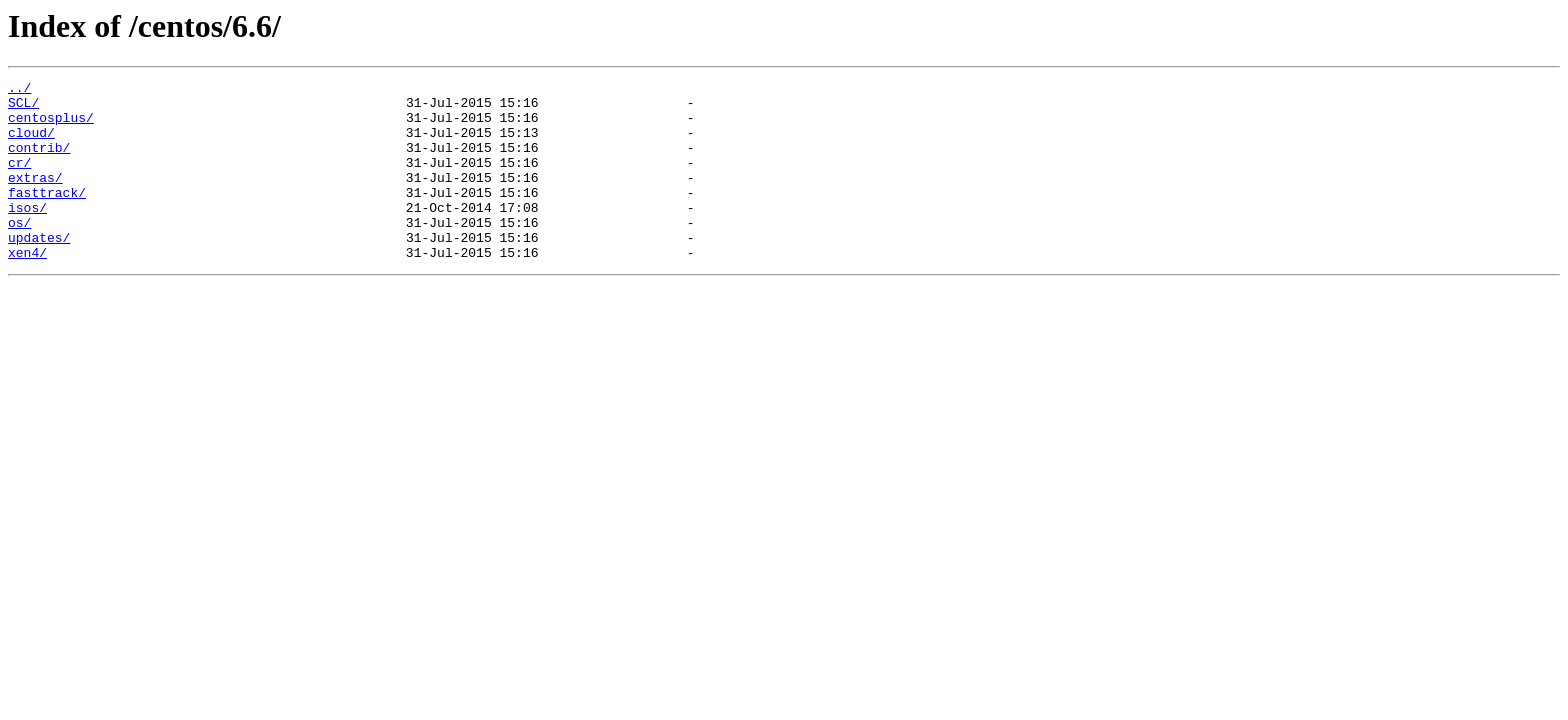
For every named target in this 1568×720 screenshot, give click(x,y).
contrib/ (39, 162)
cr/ (19, 180)
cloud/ (31, 144)
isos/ (27, 234)
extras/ (35, 198)
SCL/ (23, 108)
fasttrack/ (47, 216)
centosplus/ (51, 126)
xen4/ (27, 288)
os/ (19, 252)
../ (19, 90)
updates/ (39, 270)
